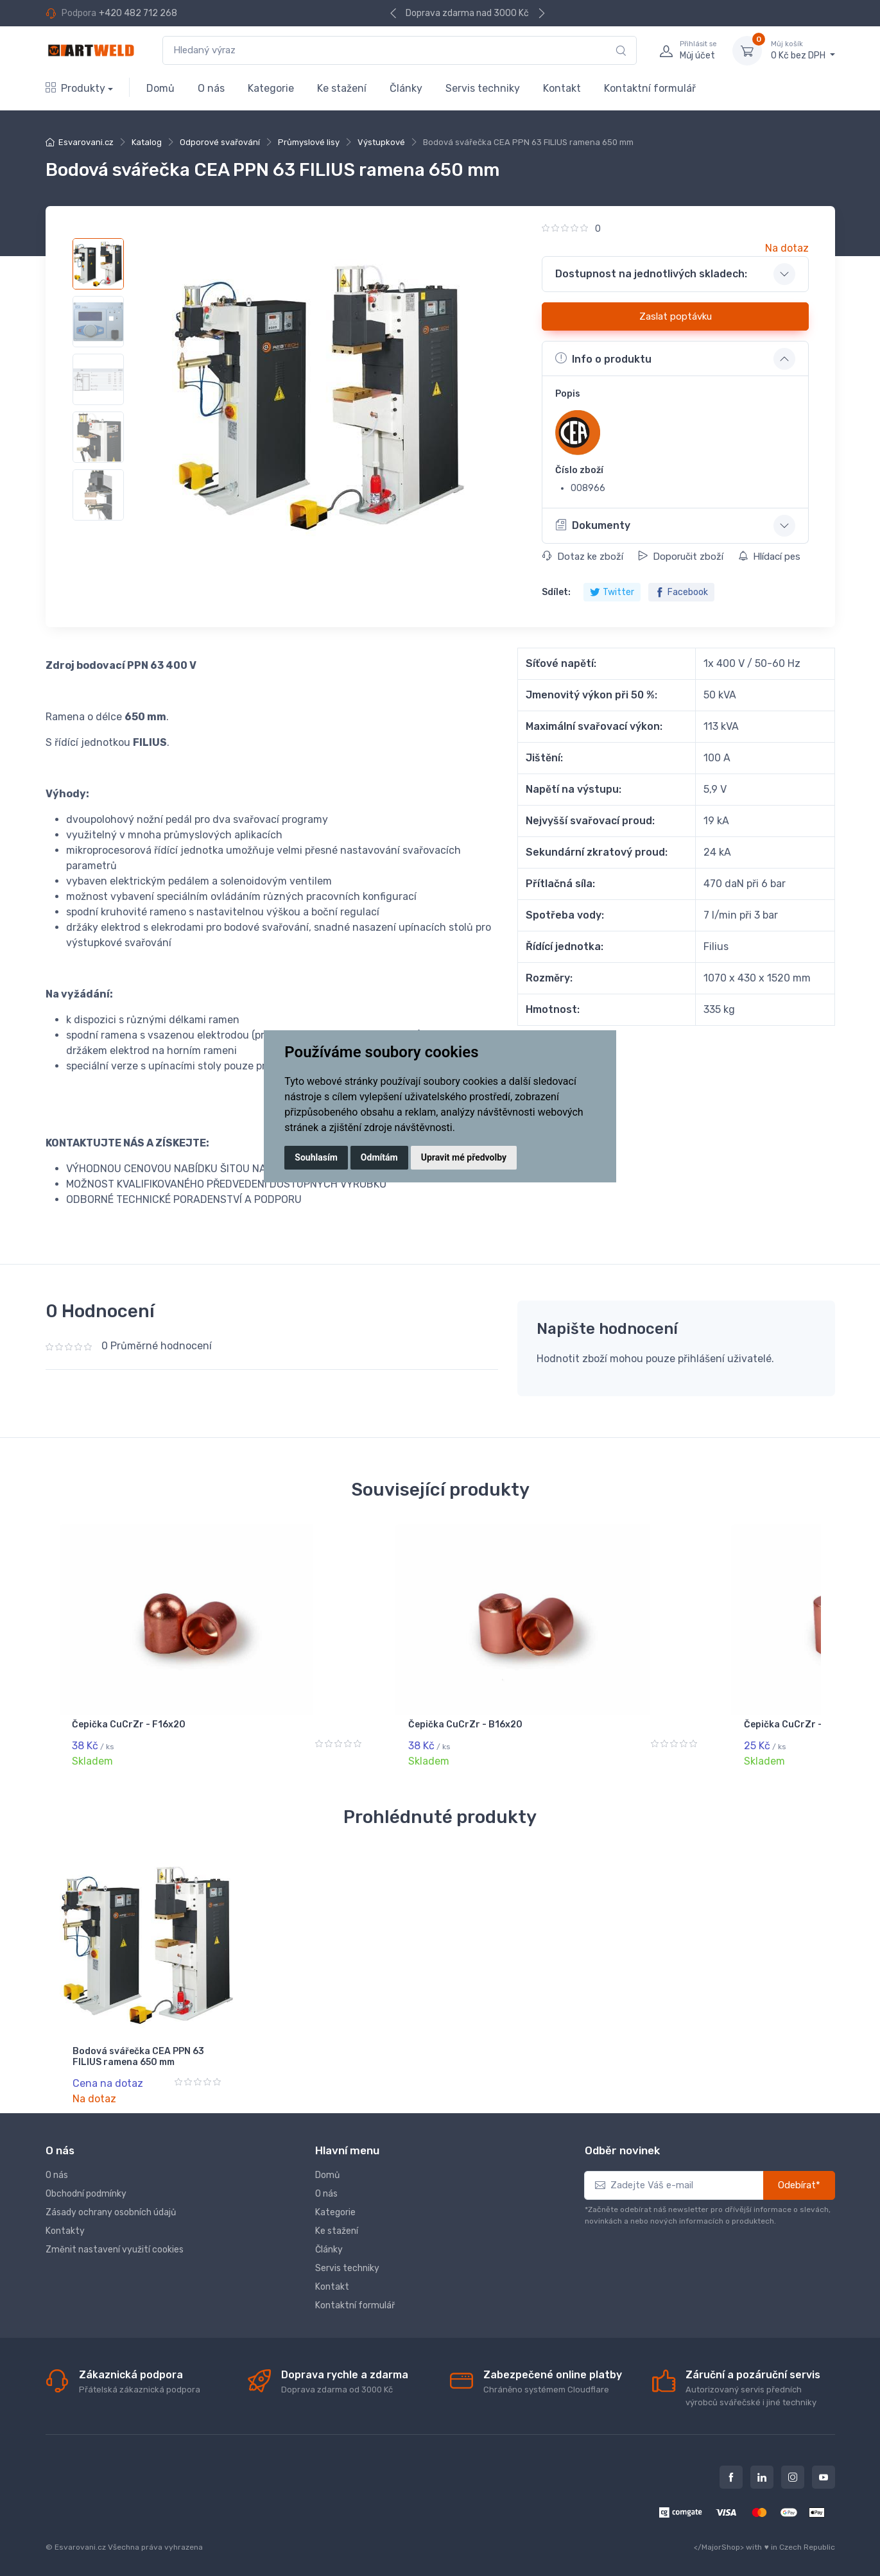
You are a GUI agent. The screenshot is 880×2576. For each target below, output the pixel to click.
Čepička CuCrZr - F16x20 (324, 1724)
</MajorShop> (719, 2544)
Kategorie (271, 88)
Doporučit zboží (680, 556)
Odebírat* (799, 2182)
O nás (211, 88)
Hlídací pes (769, 556)
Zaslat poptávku (675, 316)
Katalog (147, 142)
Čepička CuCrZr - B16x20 (520, 1724)
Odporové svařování (220, 142)
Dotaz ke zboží (582, 556)
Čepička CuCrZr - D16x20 (130, 1724)
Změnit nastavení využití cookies (115, 2247)
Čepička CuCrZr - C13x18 (714, 1724)
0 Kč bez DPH (803, 50)
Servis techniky (482, 88)
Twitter (612, 592)
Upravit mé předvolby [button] (463, 1157)
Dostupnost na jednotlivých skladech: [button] (651, 274)
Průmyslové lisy (309, 142)
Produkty (75, 88)
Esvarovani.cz (86, 142)
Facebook (681, 592)
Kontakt (562, 88)
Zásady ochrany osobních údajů (111, 2209)
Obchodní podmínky (86, 2191)
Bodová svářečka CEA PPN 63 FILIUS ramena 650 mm (138, 2055)
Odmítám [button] (379, 1157)
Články (406, 88)
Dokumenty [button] (592, 525)
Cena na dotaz (108, 2082)
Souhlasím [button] (316, 1157)
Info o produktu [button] (603, 358)
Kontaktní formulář (650, 88)
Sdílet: (556, 592)
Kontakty (65, 2228)
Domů (160, 88)
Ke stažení (342, 88)
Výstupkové (381, 142)
